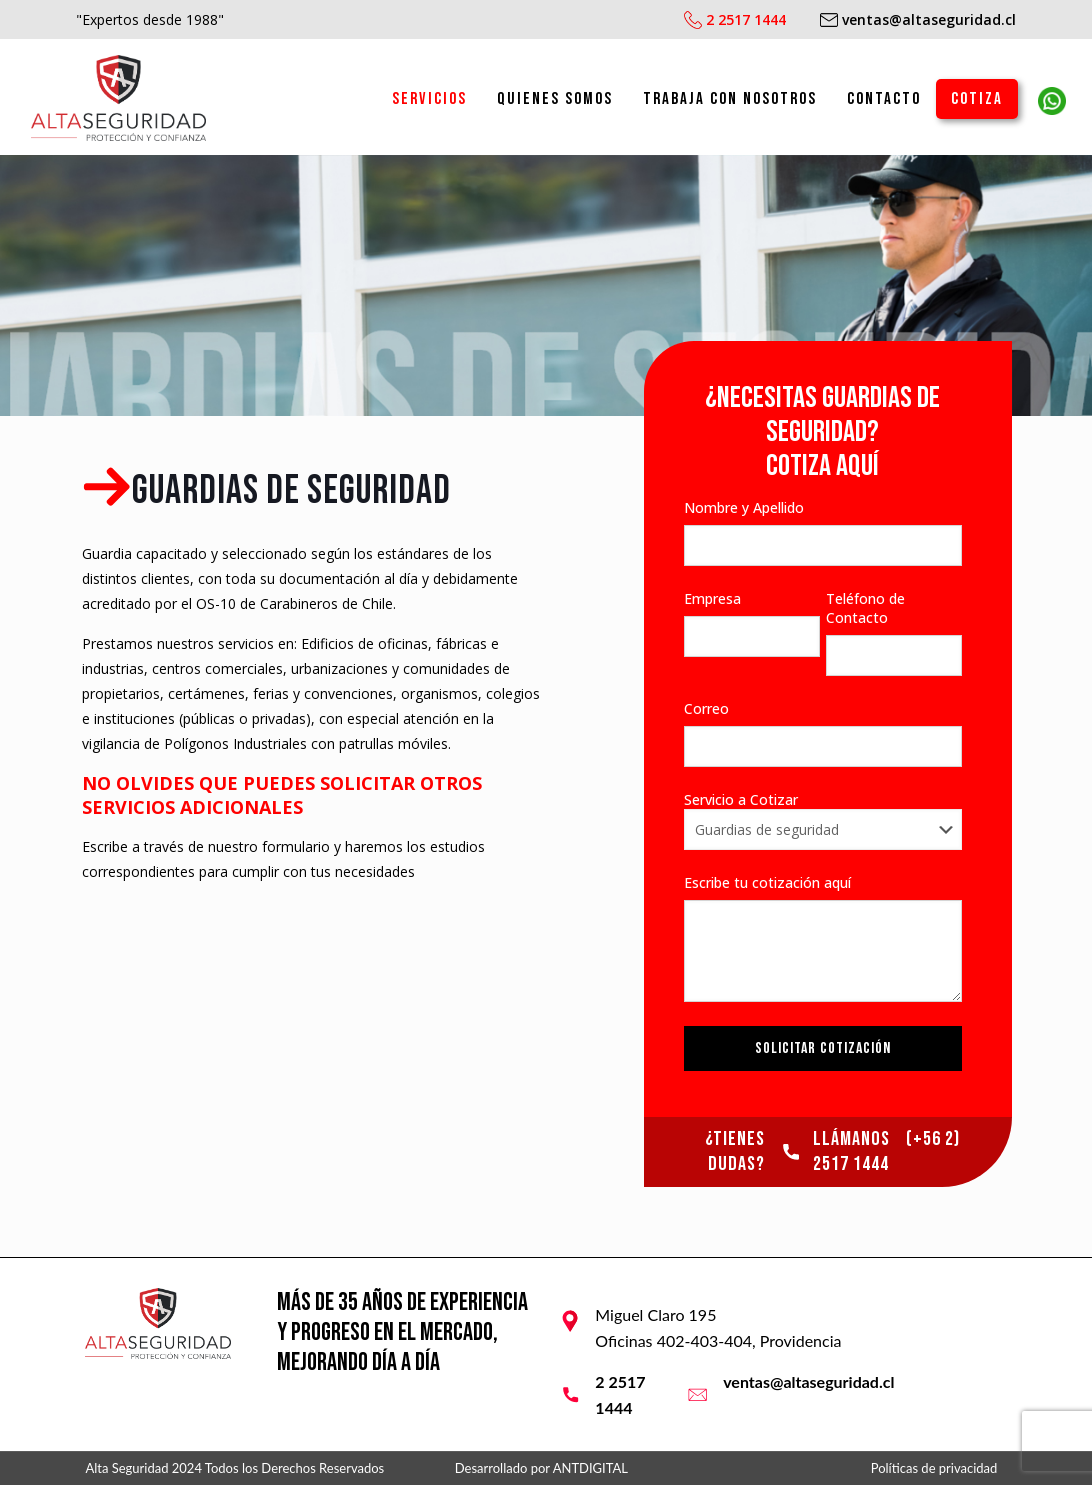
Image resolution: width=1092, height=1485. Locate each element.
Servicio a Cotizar (823, 820)
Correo (823, 733)
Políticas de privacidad (934, 1468)
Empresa (752, 623)
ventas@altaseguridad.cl (808, 1381)
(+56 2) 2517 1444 (886, 1151)
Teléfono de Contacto (894, 632)
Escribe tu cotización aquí (823, 937)
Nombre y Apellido (823, 532)
